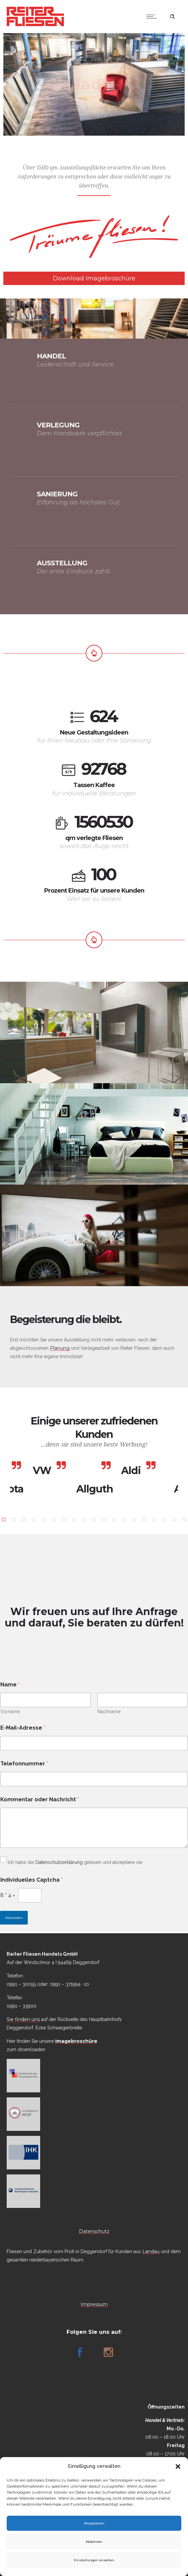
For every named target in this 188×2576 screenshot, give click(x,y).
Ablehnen (94, 2541)
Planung (60, 1348)
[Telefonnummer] (94, 1779)
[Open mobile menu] (153, 16)
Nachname (108, 1711)
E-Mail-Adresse (22, 1728)
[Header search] (172, 16)
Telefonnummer (24, 1763)
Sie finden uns (23, 2019)
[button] (178, 2466)
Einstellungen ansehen (94, 2560)
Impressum (94, 2304)
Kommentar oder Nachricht (39, 1799)
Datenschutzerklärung (59, 1862)
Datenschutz (94, 2231)
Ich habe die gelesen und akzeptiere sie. (72, 1862)
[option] (49, 1471)
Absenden (14, 1918)
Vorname (10, 1711)
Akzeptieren (94, 2523)
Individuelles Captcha (31, 1880)
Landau (151, 2251)
